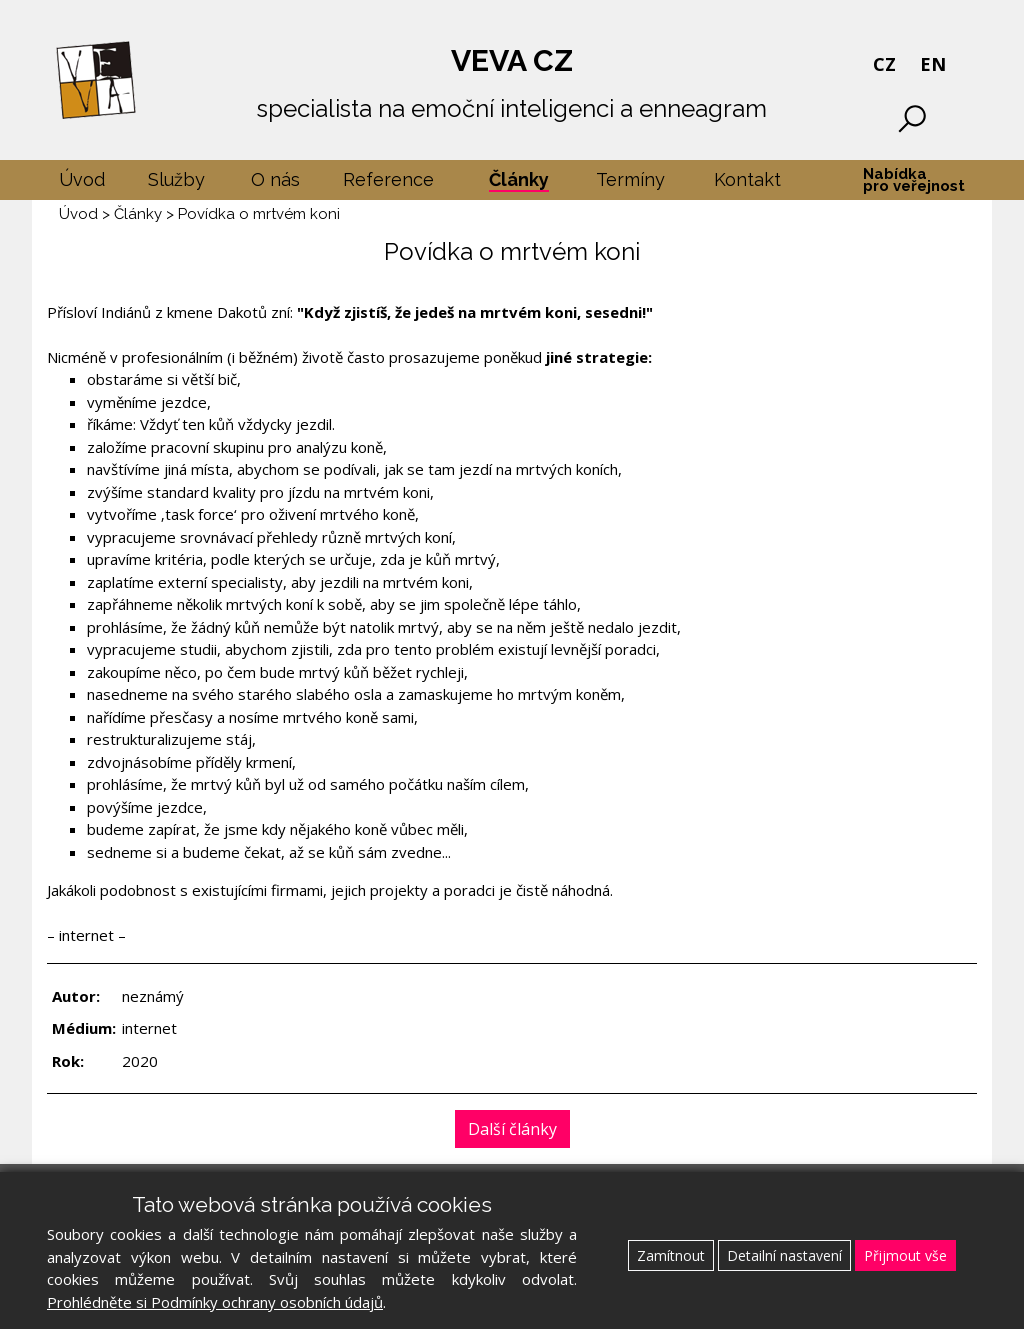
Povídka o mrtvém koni (259, 214)
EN (933, 64)
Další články (512, 1129)
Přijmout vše (905, 1255)
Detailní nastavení (784, 1255)
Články (138, 214)
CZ (884, 64)
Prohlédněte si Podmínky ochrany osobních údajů (215, 1302)
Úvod (78, 214)
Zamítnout (671, 1255)
